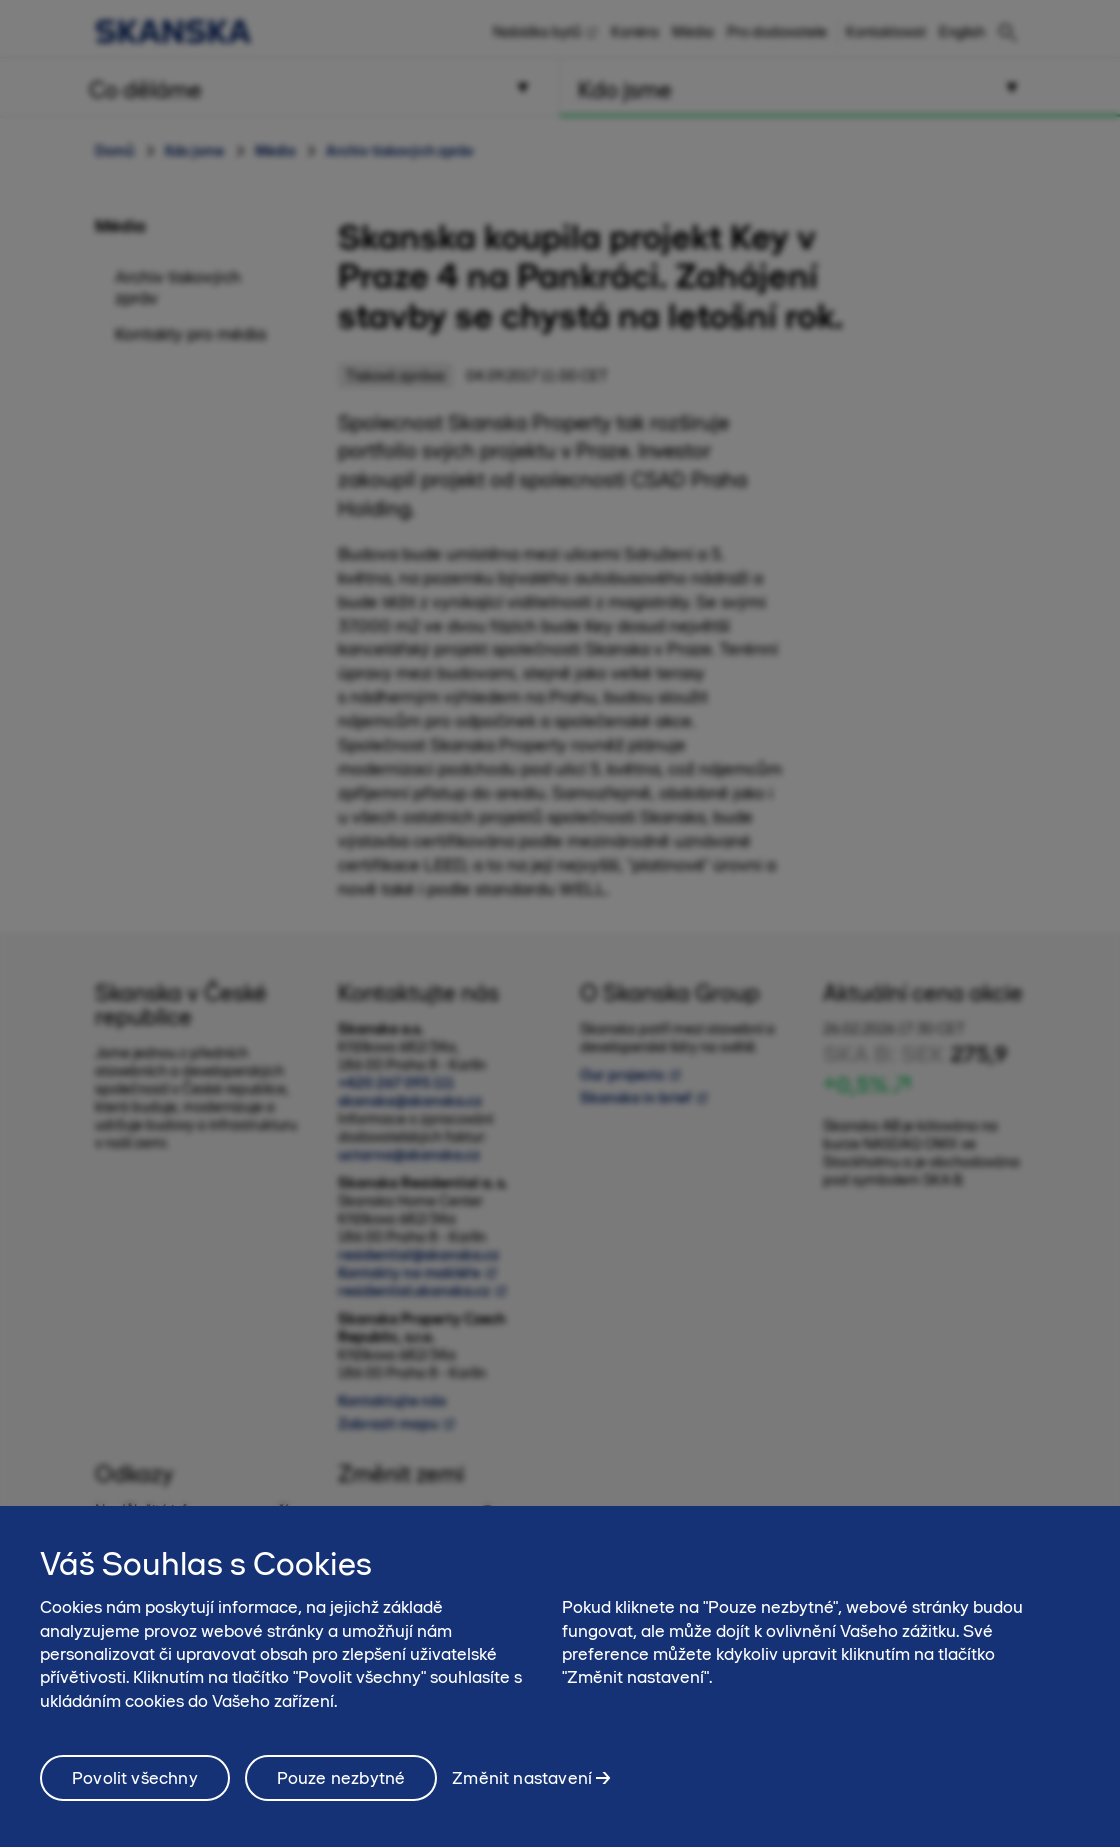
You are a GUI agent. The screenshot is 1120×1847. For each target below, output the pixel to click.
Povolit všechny (135, 1793)
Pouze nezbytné (341, 1793)
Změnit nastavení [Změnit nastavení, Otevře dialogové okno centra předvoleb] (522, 1792)
